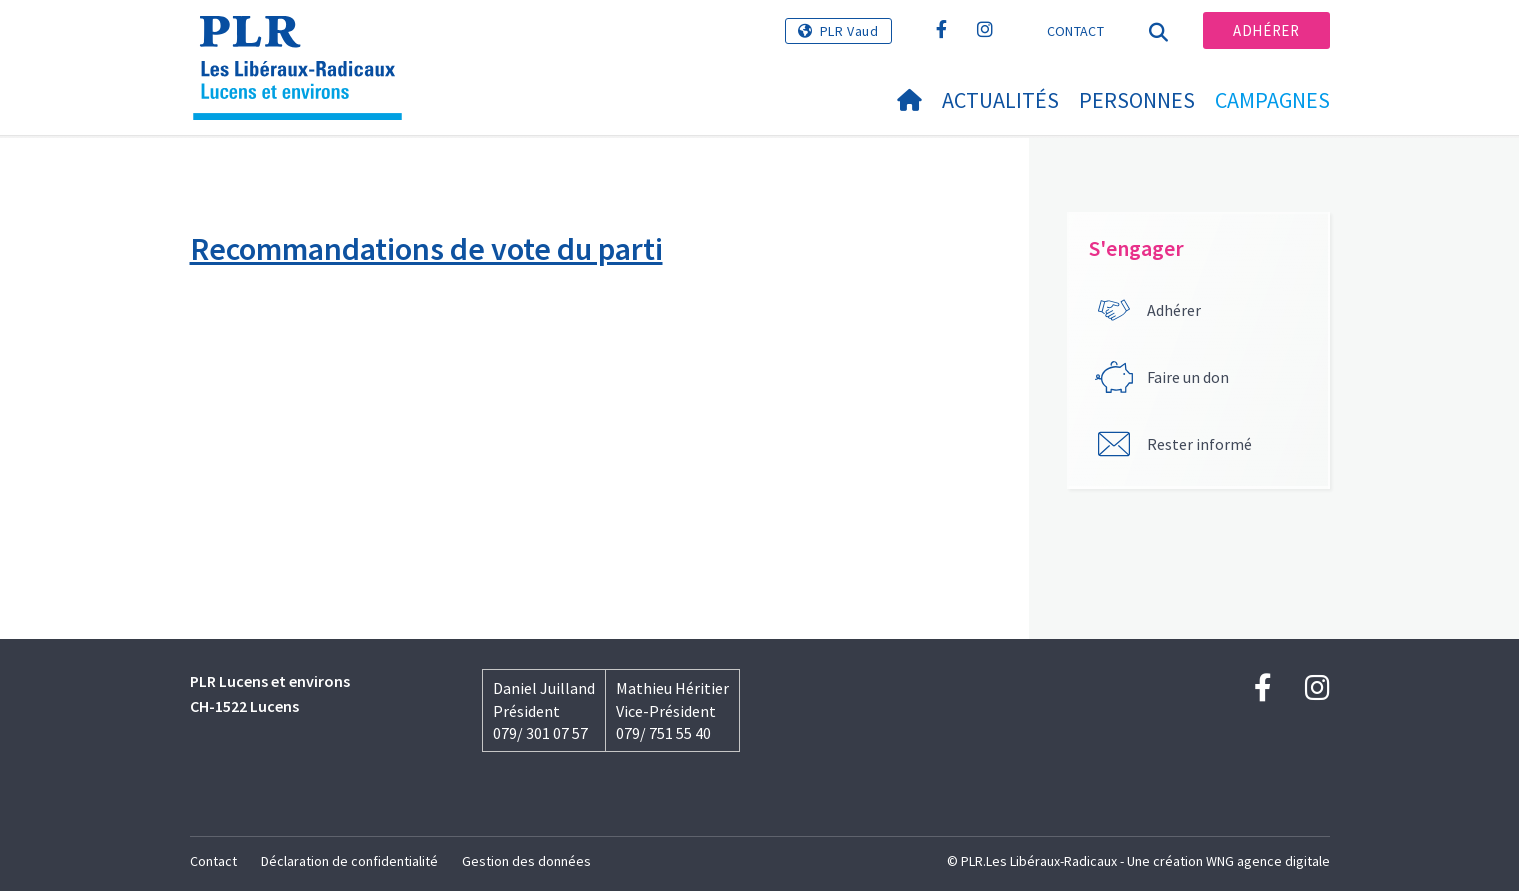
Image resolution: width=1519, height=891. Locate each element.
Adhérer (1266, 30)
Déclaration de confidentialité (349, 861)
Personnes (1137, 100)
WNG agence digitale (1268, 861)
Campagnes (1272, 100)
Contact (1075, 31)
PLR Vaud (849, 31)
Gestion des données (526, 861)
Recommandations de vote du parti (426, 249)
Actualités (1000, 100)
